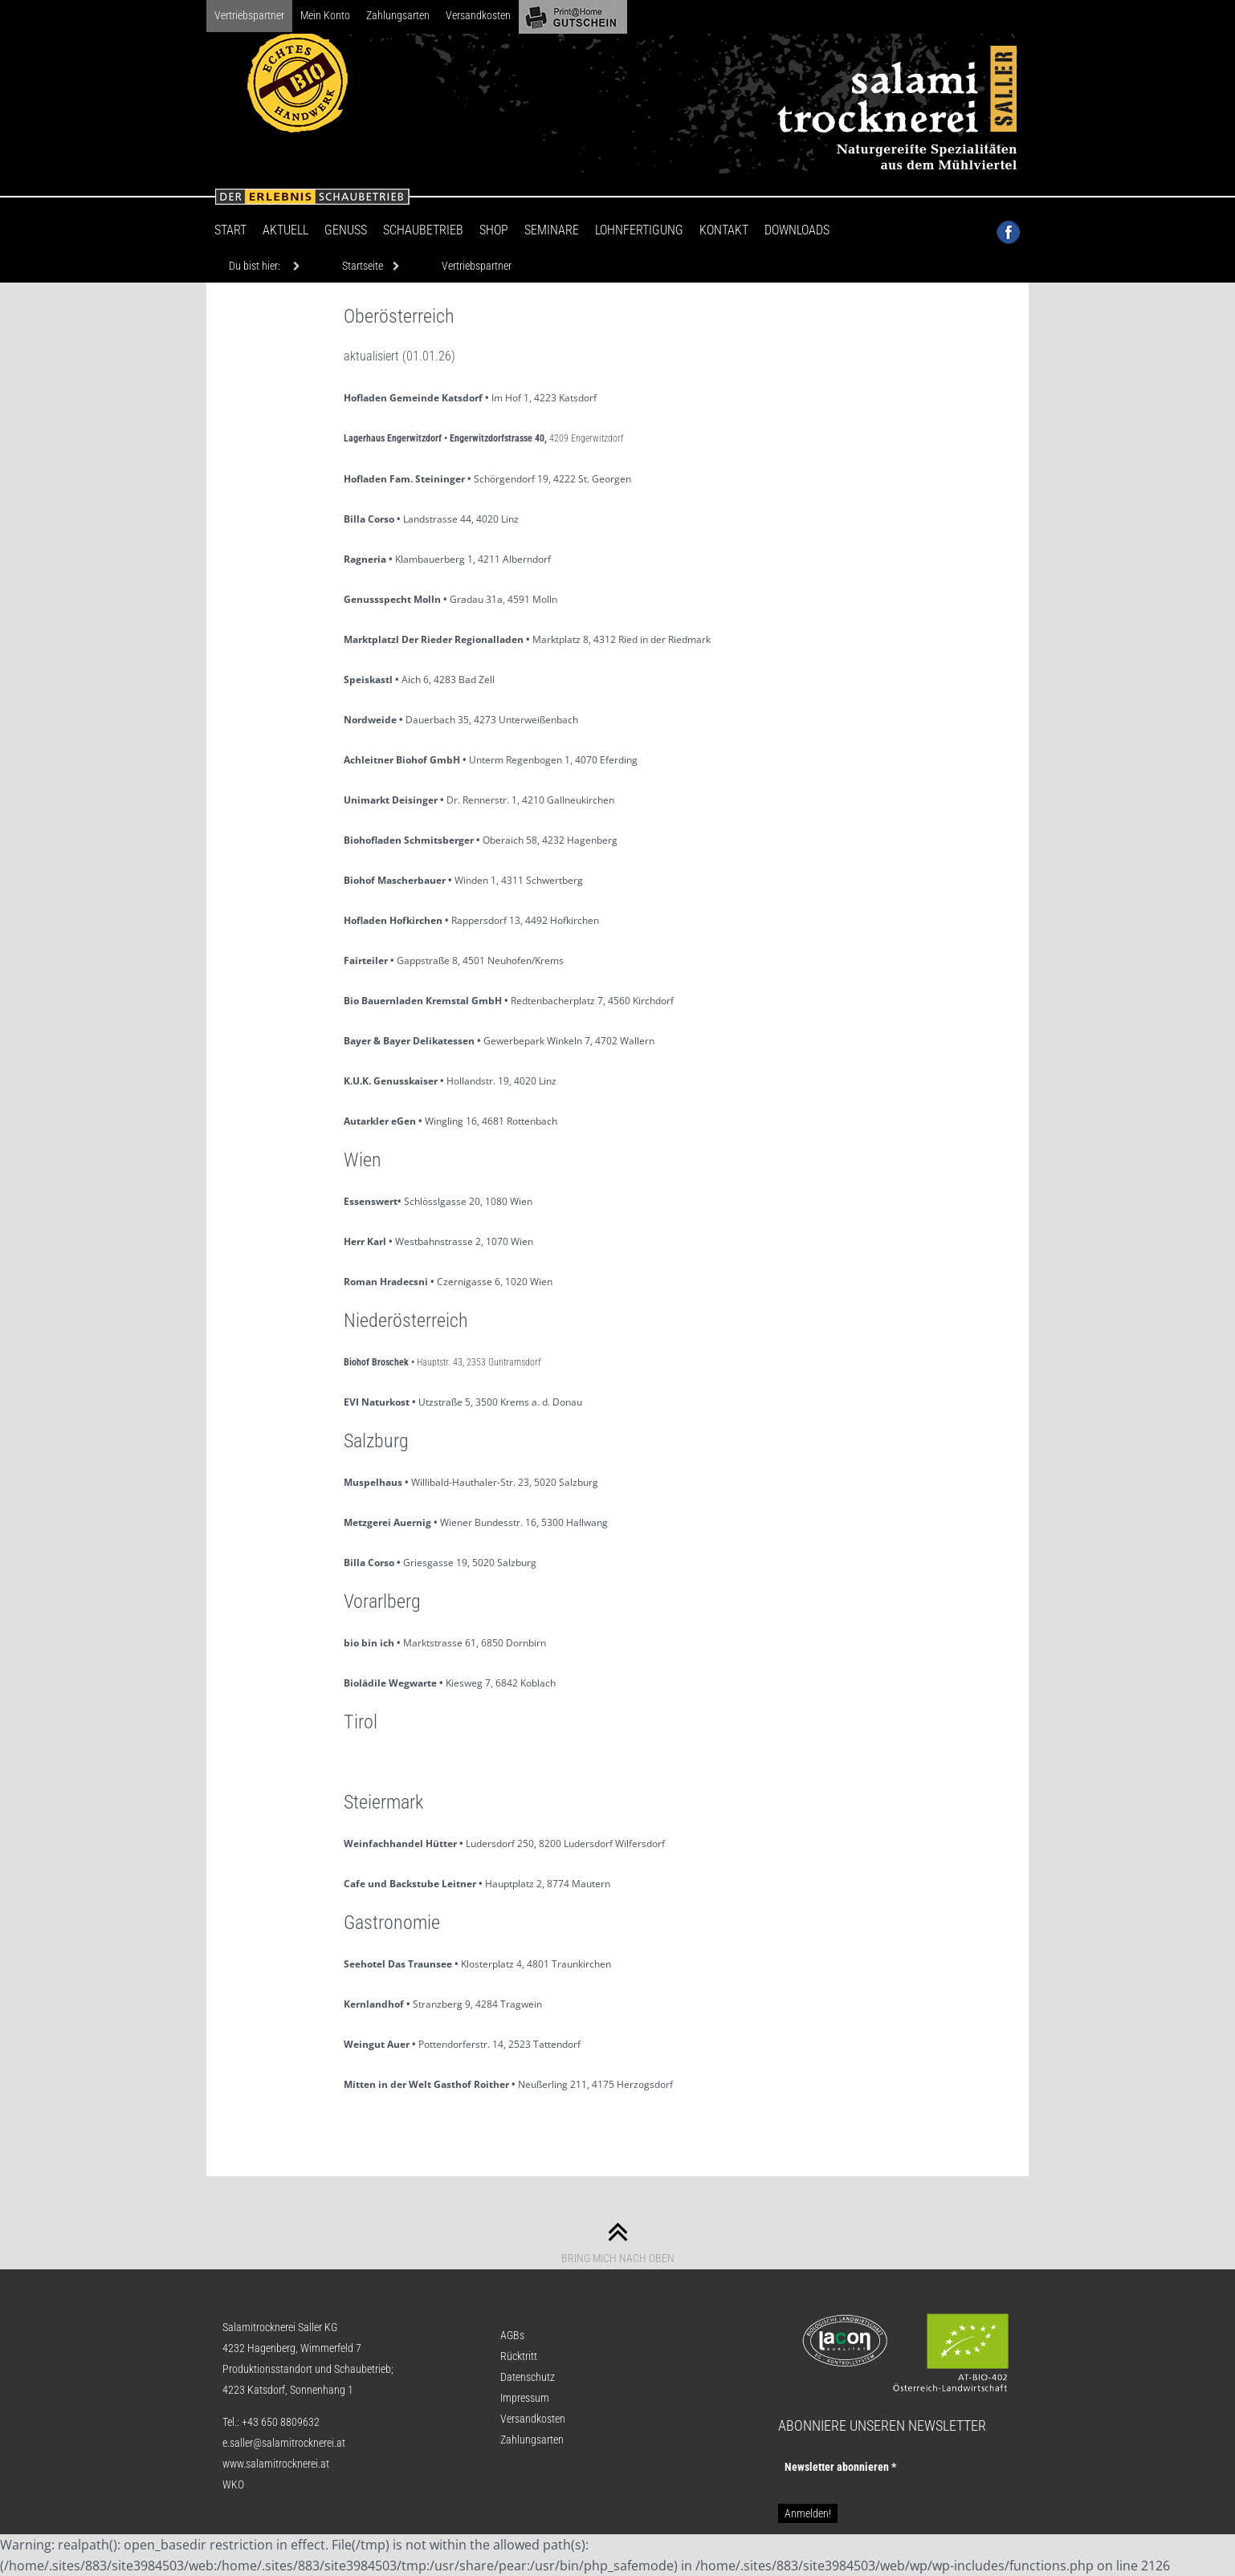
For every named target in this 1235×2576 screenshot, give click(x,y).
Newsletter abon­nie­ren (840, 2466)
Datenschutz (527, 2376)
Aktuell (285, 230)
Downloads (796, 230)
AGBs (512, 2335)
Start (230, 230)
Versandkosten (478, 15)
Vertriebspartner (249, 15)
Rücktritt (518, 2356)
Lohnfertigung (639, 230)
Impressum (524, 2397)
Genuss (345, 230)
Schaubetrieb (423, 230)
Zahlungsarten (398, 15)
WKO (233, 2484)
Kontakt (723, 230)
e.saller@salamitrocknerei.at (283, 2442)
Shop (493, 230)
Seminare (551, 230)
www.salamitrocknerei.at (275, 2463)
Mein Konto (325, 15)
